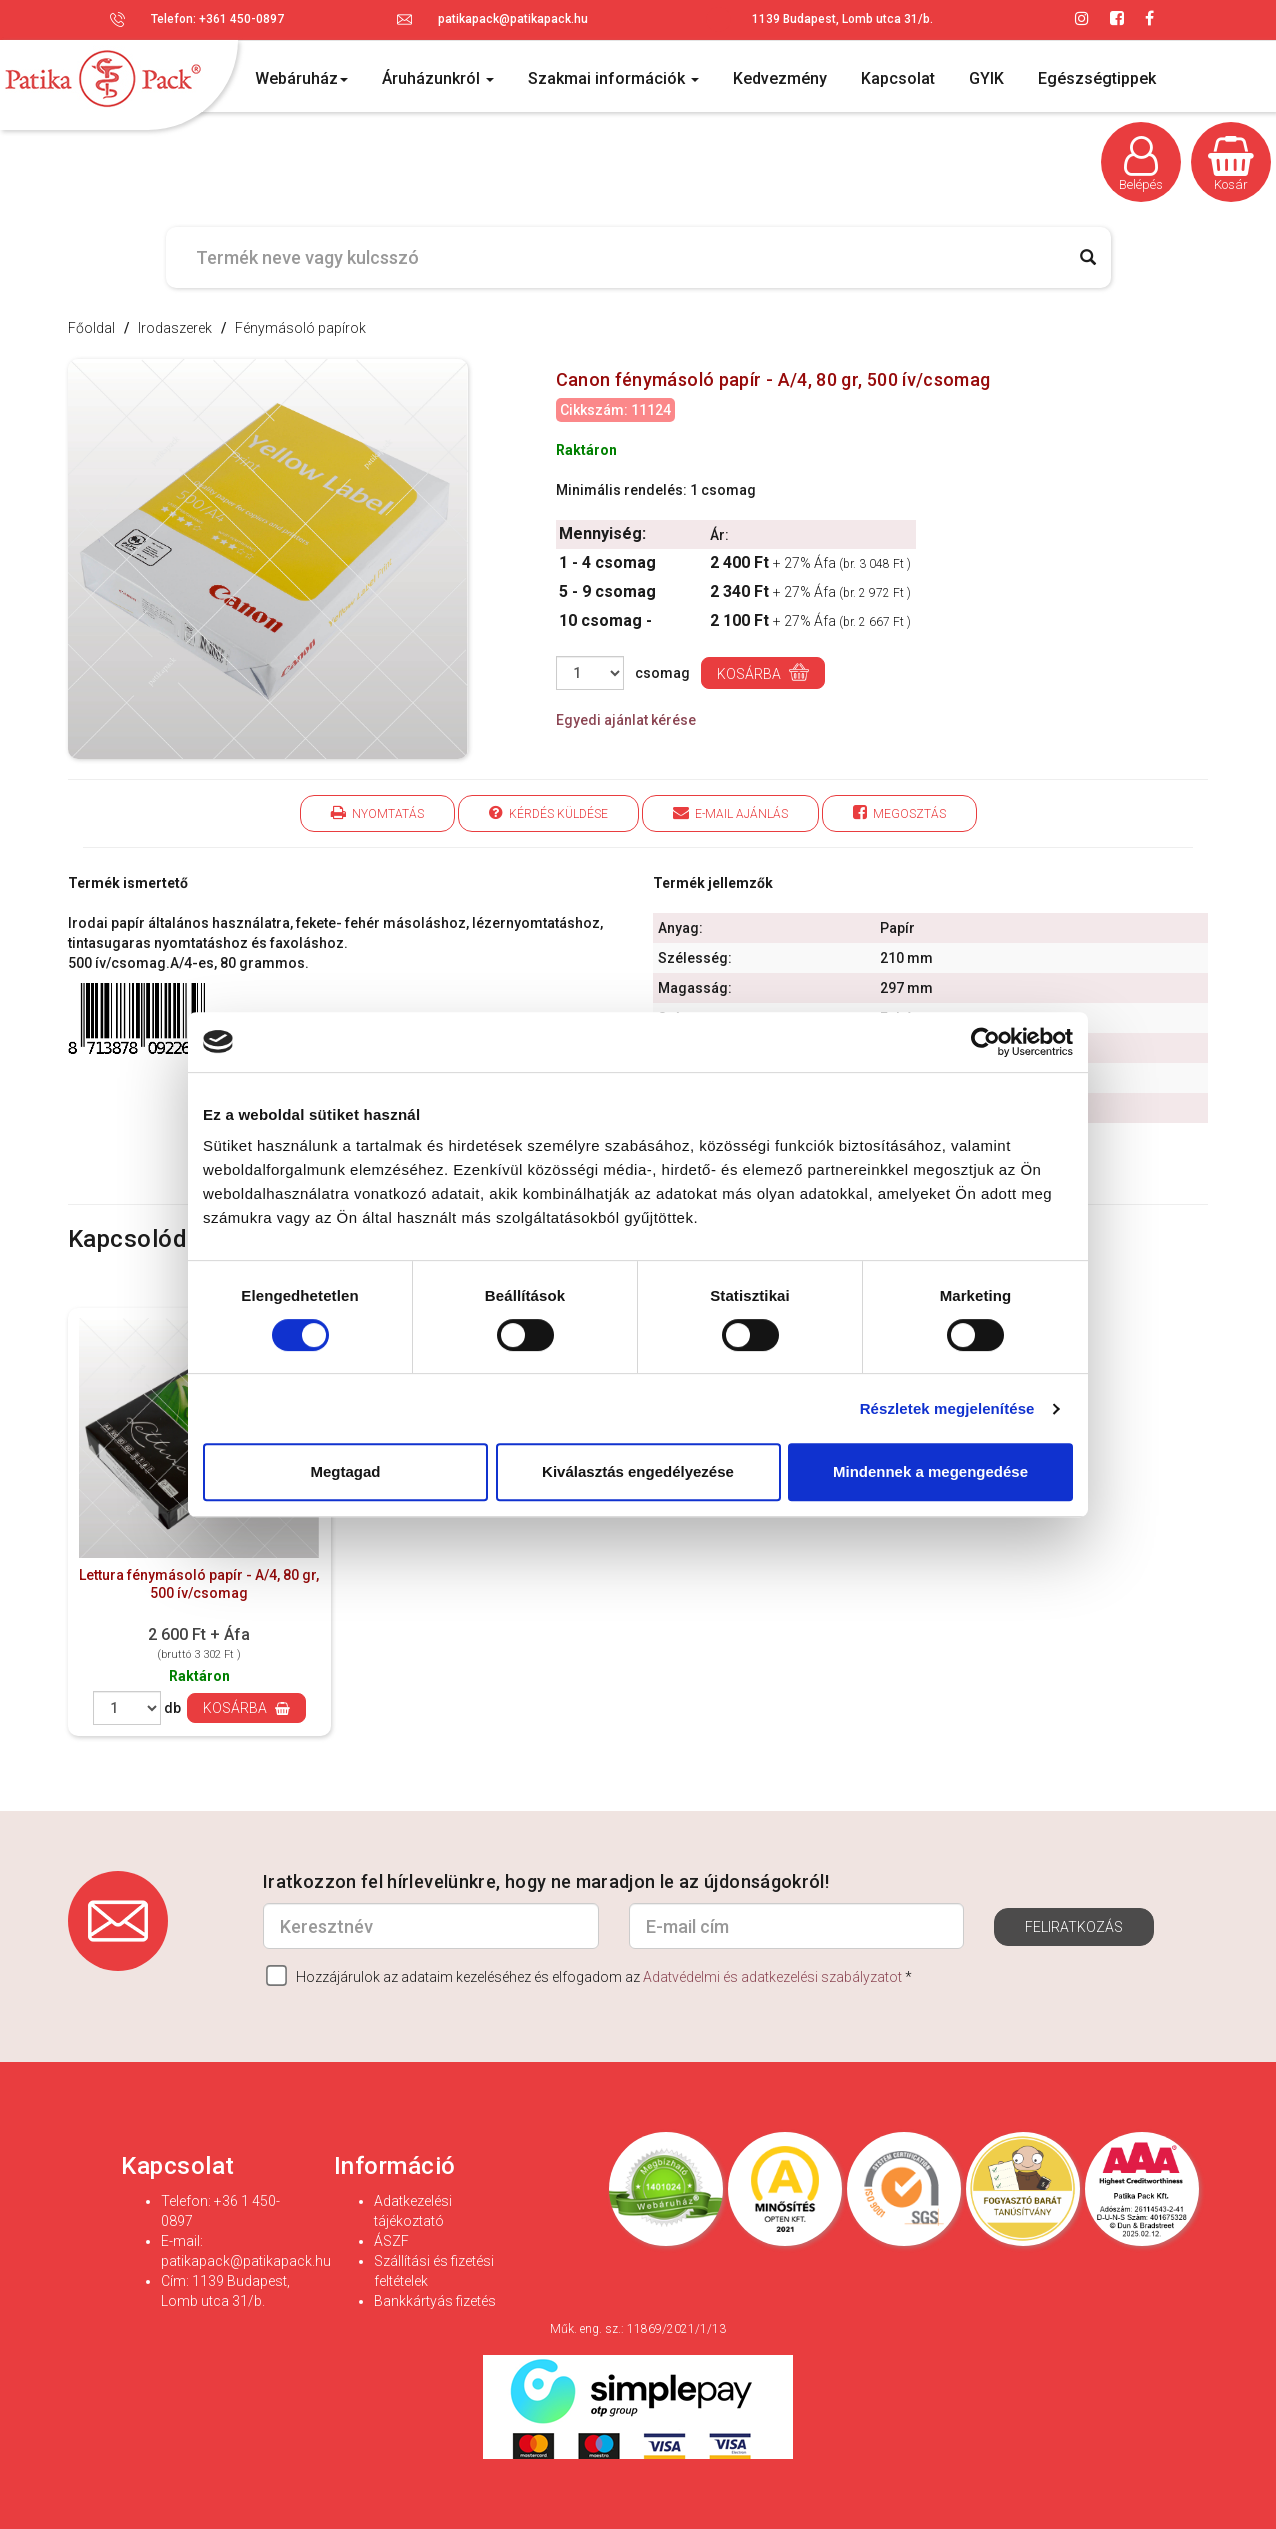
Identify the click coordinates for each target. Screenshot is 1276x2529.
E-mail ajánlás (730, 812)
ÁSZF (391, 2241)
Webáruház (301, 78)
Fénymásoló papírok (300, 328)
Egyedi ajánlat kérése (626, 720)
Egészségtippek (1097, 78)
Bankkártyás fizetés (435, 2301)
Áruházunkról (438, 78)
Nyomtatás (377, 812)
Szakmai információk (613, 78)
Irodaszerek (175, 328)
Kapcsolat (898, 78)
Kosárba (763, 672)
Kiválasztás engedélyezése (638, 1471)
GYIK (986, 78)
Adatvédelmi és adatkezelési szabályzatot (772, 1977)
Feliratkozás (1074, 1927)
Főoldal (91, 328)
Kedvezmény (780, 78)
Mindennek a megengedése (930, 1471)
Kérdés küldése (548, 812)
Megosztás (899, 812)
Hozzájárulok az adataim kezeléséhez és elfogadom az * (589, 1975)
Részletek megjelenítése (947, 1408)
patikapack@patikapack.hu (513, 19)
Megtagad (345, 1471)
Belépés (1141, 164)
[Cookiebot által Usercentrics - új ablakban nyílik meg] (985, 1042)
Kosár (1231, 164)
